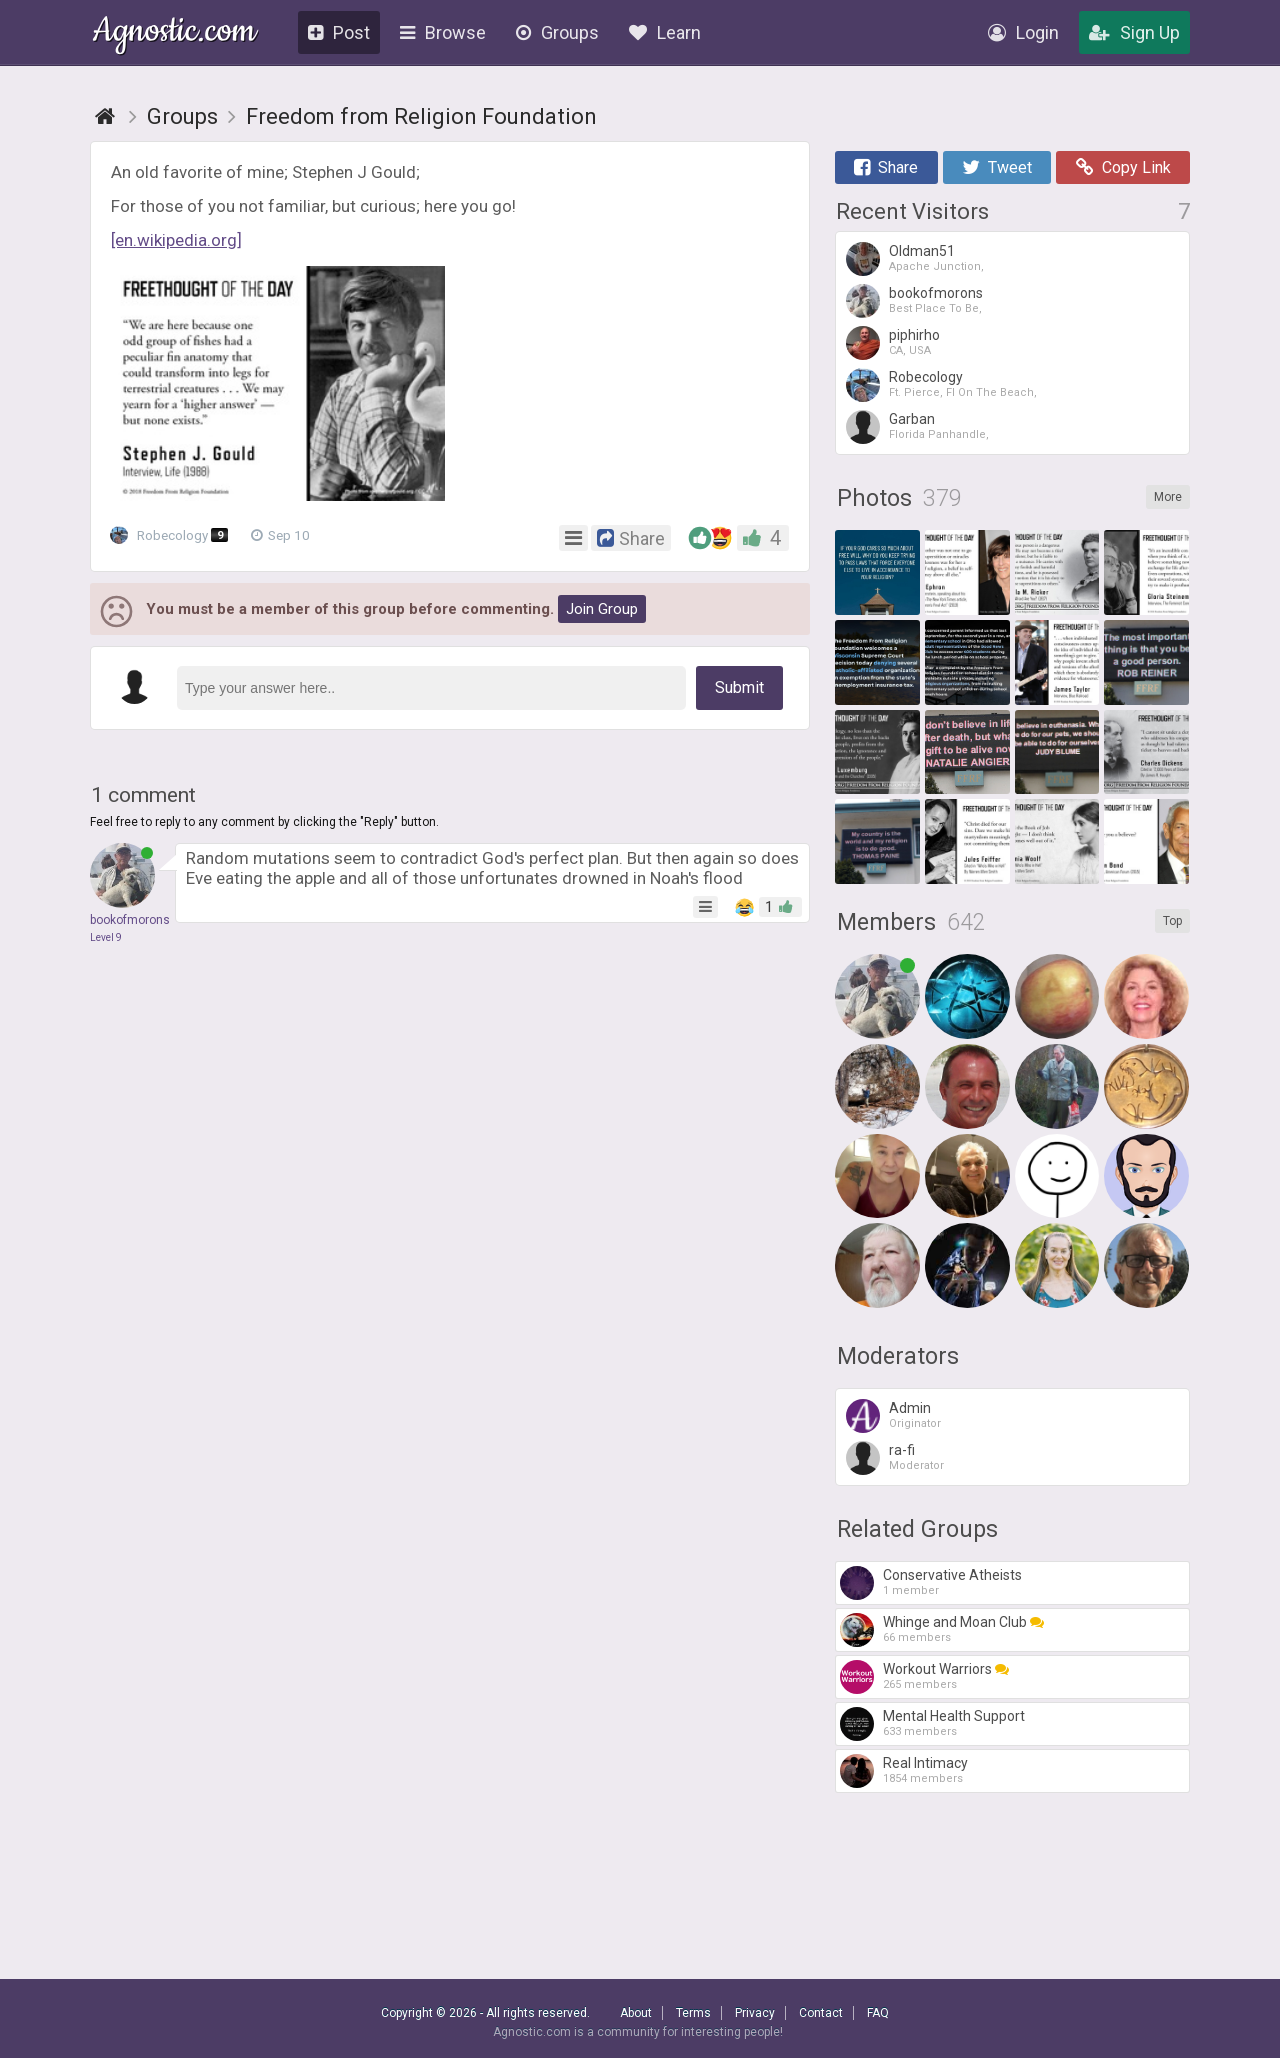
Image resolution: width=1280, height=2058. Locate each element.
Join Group (602, 609)
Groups (557, 32)
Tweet (997, 167)
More (1168, 497)
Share (886, 167)
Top (1172, 921)
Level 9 (106, 937)
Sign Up (1134, 32)
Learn (665, 32)
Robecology (173, 536)
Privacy (755, 2013)
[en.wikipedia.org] (176, 240)
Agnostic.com (174, 33)
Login (1023, 32)
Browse (443, 32)
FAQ (878, 2013)
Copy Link (1123, 167)
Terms (693, 2013)
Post (339, 32)
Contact (821, 2013)
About (636, 2013)
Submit (739, 687)
